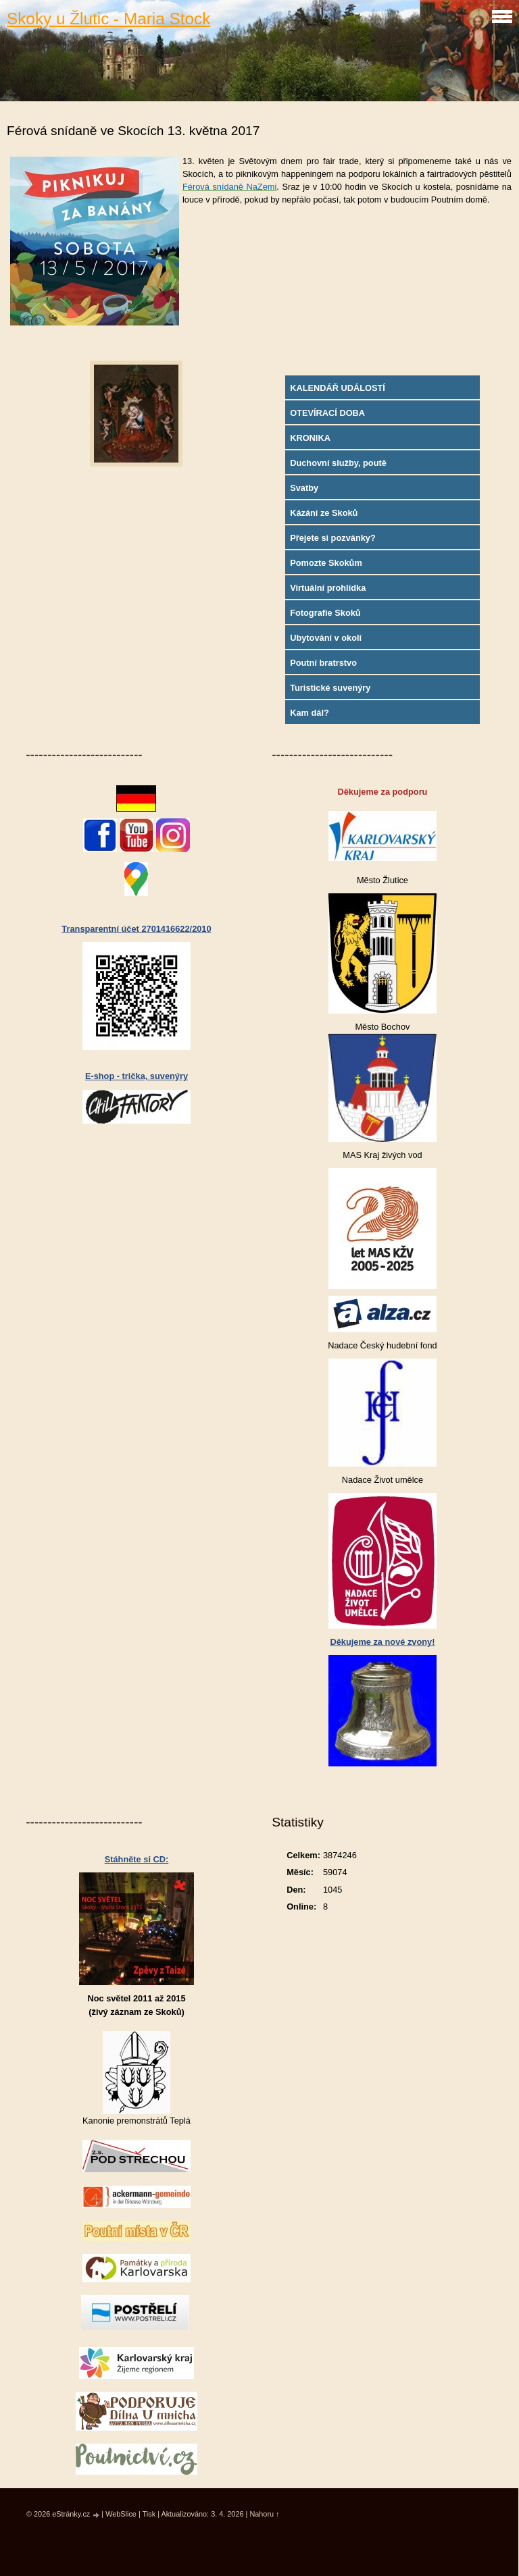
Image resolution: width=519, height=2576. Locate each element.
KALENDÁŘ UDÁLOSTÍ (337, 388)
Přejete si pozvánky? (333, 538)
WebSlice (121, 2514)
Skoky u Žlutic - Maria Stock (108, 18)
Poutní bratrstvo (323, 663)
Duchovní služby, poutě (338, 463)
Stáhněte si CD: (137, 1859)
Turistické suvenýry (330, 688)
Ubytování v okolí (326, 638)
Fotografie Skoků (325, 613)
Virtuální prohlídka (328, 588)
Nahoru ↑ (264, 2514)
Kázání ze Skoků (323, 513)
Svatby (304, 488)
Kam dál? (309, 713)
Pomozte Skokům (326, 563)
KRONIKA (310, 438)
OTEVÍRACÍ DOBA (327, 413)
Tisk (149, 2514)
